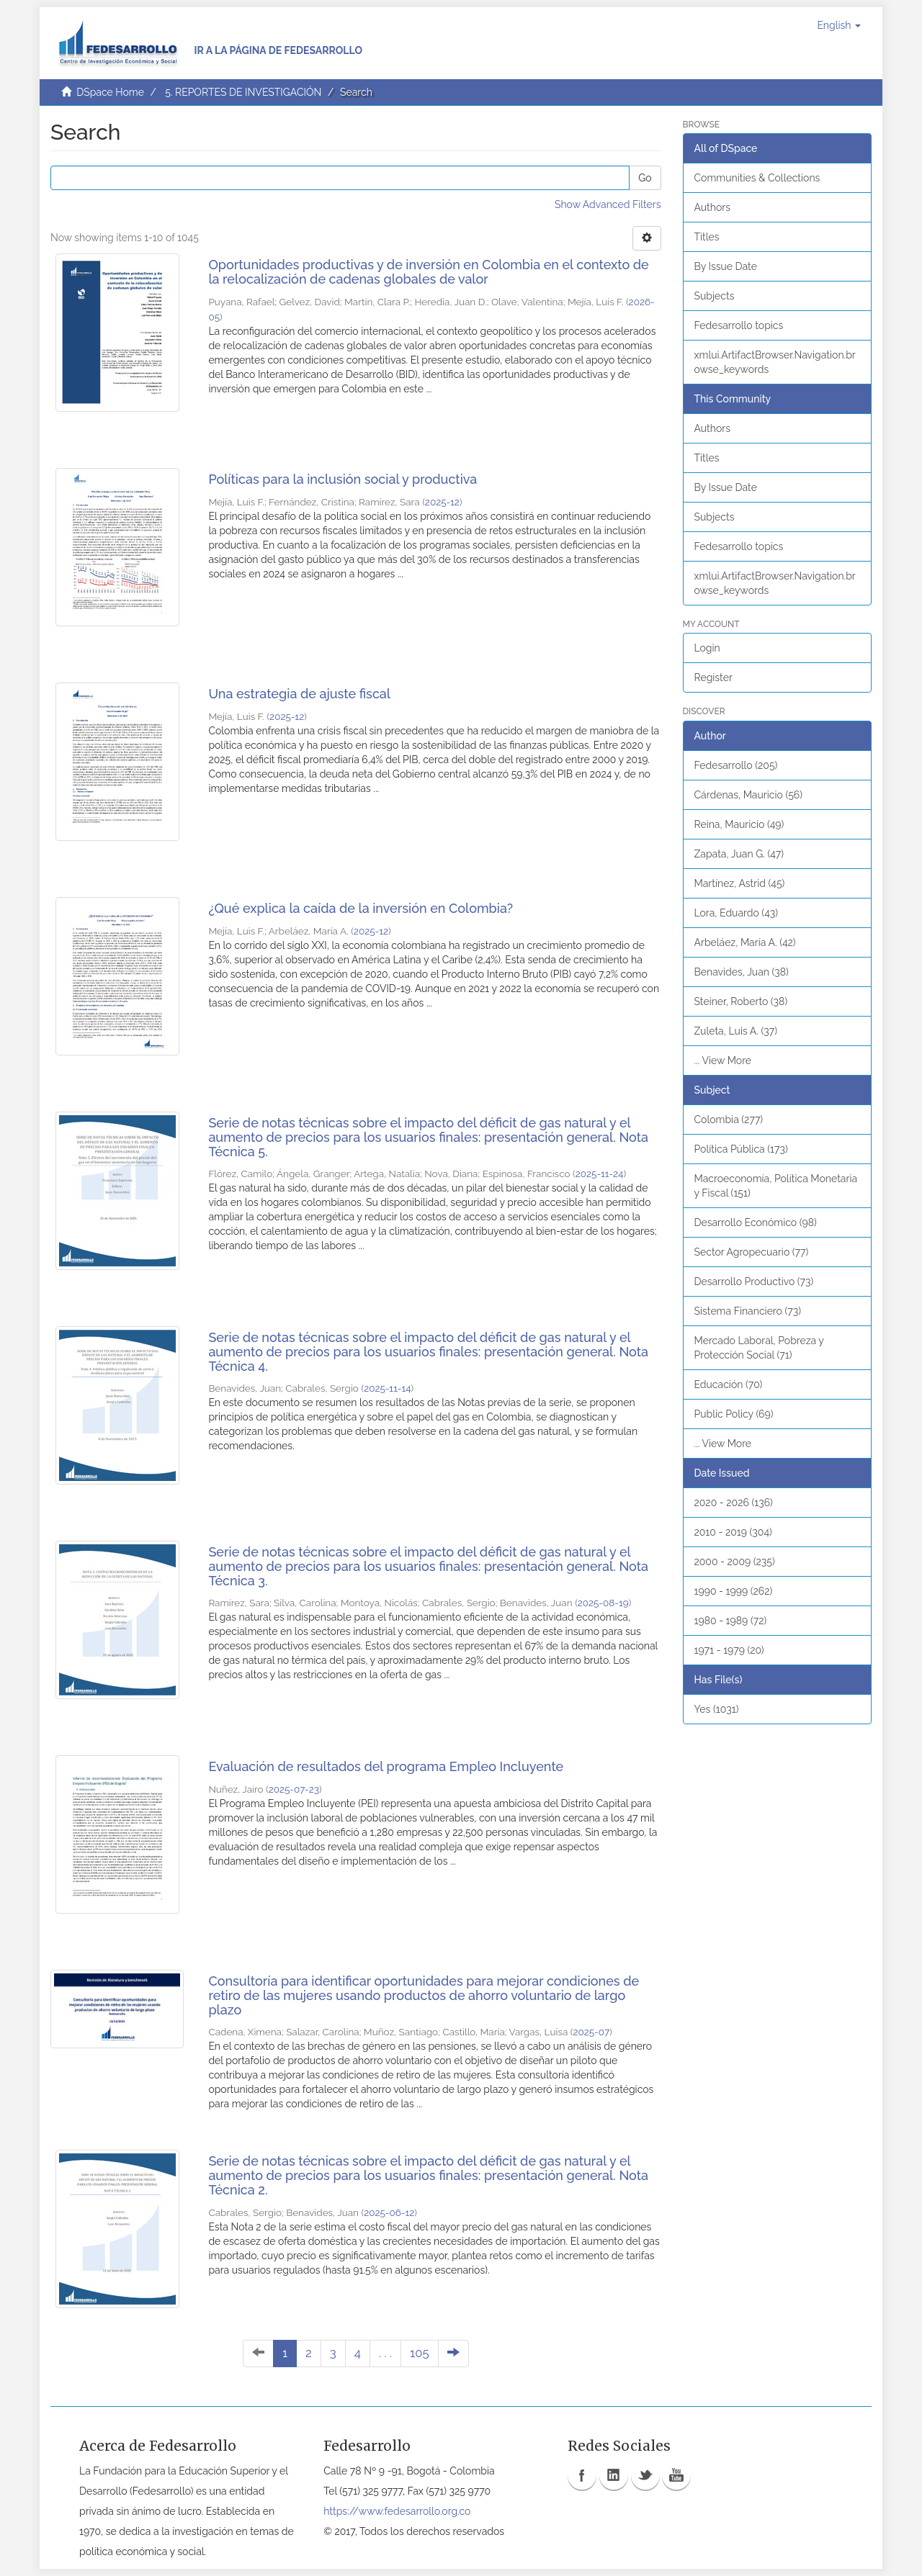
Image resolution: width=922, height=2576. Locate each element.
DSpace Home (110, 92)
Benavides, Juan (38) (741, 972)
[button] (839, 25)
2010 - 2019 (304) (733, 1532)
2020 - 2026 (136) (733, 1502)
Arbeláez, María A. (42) (745, 942)
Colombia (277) (729, 1119)
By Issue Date (725, 266)
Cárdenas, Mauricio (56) (748, 795)
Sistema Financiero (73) (747, 1311)
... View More (723, 1060)
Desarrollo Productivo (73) (754, 1281)
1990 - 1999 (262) (733, 1591)
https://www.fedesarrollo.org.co (396, 2511)
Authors (712, 207)
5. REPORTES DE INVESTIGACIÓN (243, 92)
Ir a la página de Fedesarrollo (278, 50)
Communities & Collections (757, 178)
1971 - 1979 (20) (729, 1650)
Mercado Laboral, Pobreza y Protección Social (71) (759, 1348)
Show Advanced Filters (608, 204)
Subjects (714, 296)
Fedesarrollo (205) (736, 765)
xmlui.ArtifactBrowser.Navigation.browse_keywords (775, 362)
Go (644, 178)
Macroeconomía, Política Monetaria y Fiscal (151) (776, 1186)
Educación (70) (728, 1384)
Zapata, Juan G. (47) (739, 854)
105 (419, 2353)
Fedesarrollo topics (739, 325)
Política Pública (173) (741, 1149)
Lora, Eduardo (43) (736, 913)
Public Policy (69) (734, 1414)
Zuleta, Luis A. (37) (735, 1031)
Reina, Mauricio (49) (739, 824)
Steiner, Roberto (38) (741, 1001)
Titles (707, 237)
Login (707, 648)
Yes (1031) (716, 1709)
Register (713, 677)
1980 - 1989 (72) (730, 1620)
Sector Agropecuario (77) (751, 1252)
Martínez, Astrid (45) (739, 883)
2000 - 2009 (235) (734, 1561)
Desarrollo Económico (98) (755, 1222)
